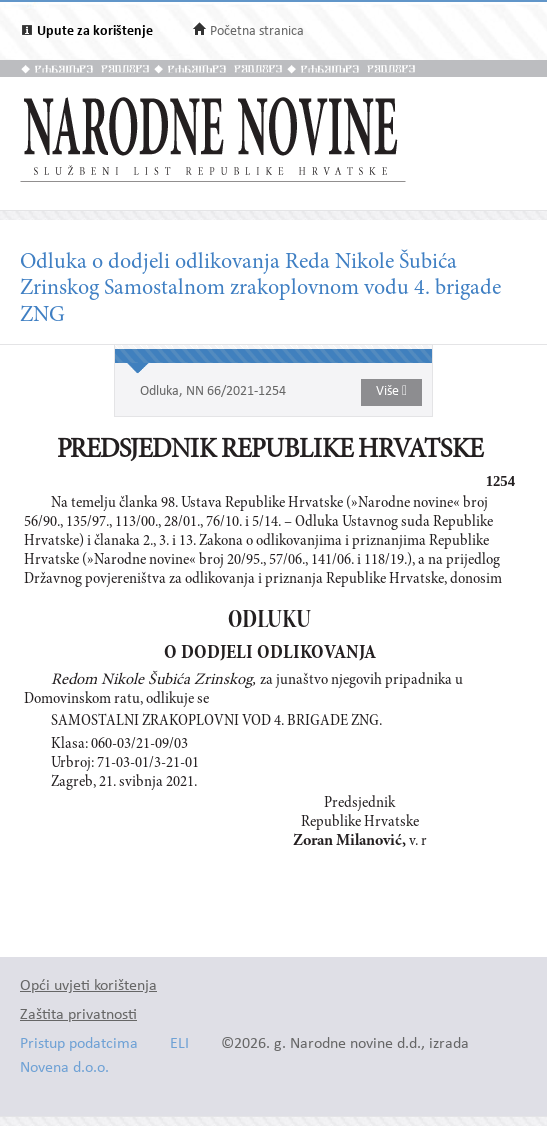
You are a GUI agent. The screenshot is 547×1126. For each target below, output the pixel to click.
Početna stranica (257, 31)
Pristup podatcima (79, 1044)
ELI (179, 1044)
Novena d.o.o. (64, 1068)
